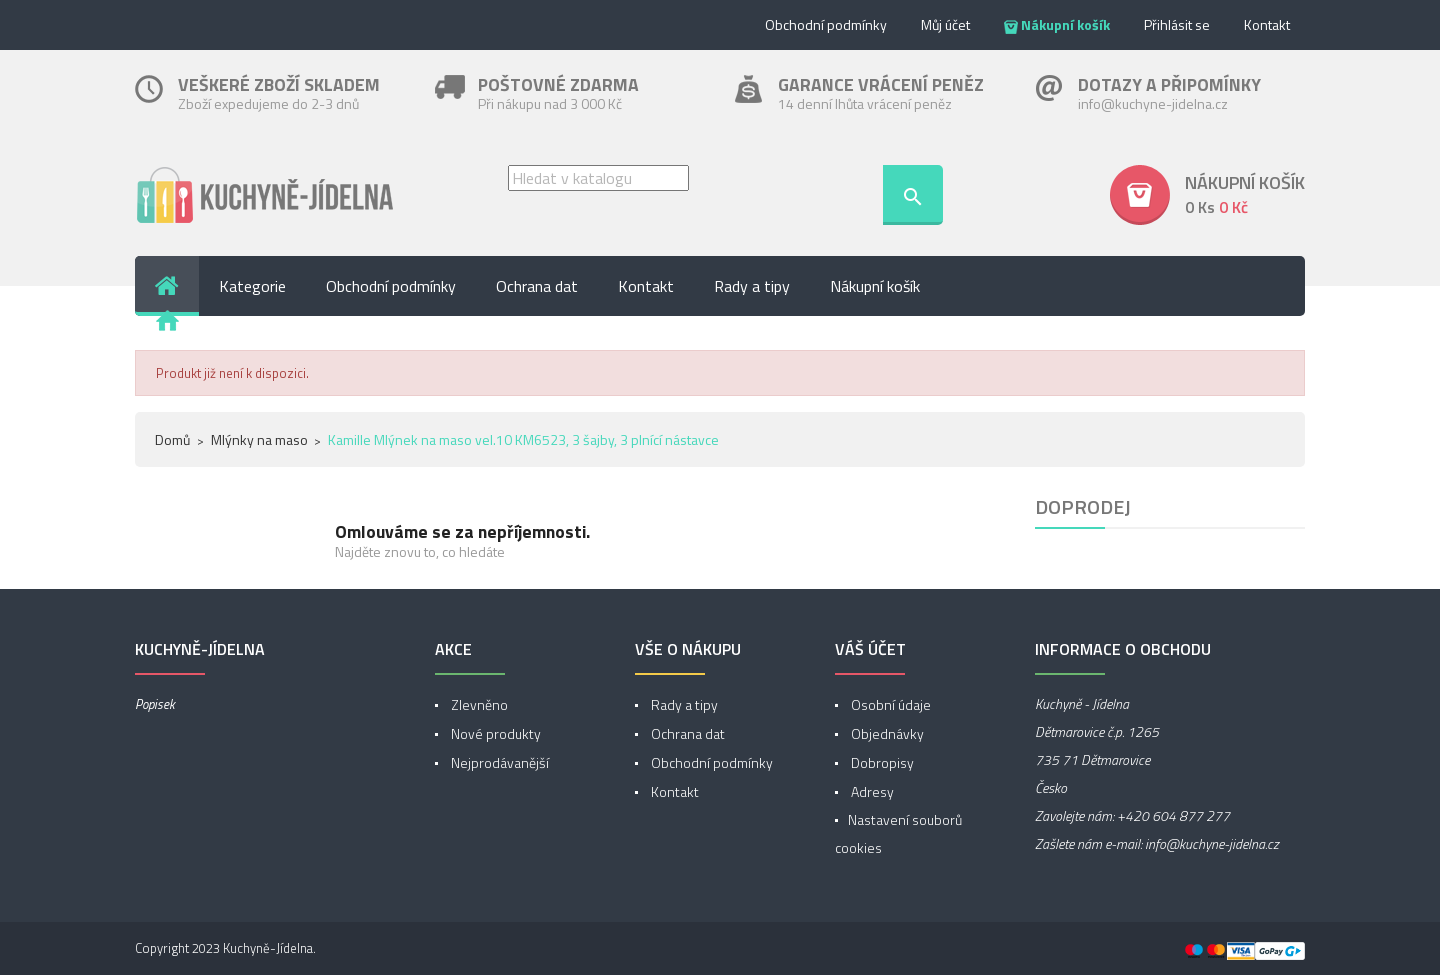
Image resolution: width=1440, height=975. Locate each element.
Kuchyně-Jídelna (268, 948)
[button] (1207, 195)
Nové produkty (494, 733)
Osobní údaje (889, 704)
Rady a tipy (683, 704)
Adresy (871, 791)
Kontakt (1267, 24)
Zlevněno (478, 704)
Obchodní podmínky (826, 24)
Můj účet (945, 24)
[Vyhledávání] (598, 178)
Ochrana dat (686, 733)
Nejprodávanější (498, 762)
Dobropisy (881, 762)
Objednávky (886, 733)
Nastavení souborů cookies (898, 833)
